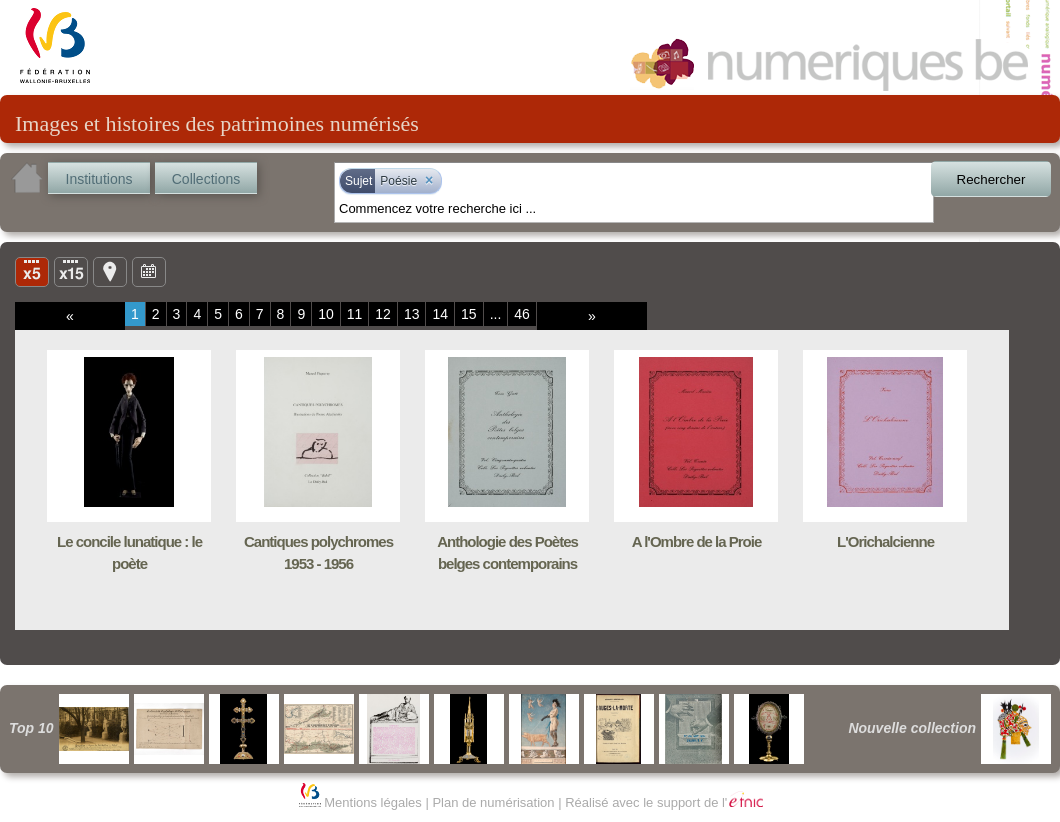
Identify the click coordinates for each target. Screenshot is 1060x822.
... (496, 314)
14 (440, 314)
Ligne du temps (149, 271)
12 (383, 314)
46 (522, 314)
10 (326, 314)
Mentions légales (373, 802)
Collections (206, 179)
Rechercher (991, 179)
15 (469, 314)
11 (355, 314)
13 (412, 314)
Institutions (99, 179)
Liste (71, 271)
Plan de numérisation (493, 802)
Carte (110, 271)
